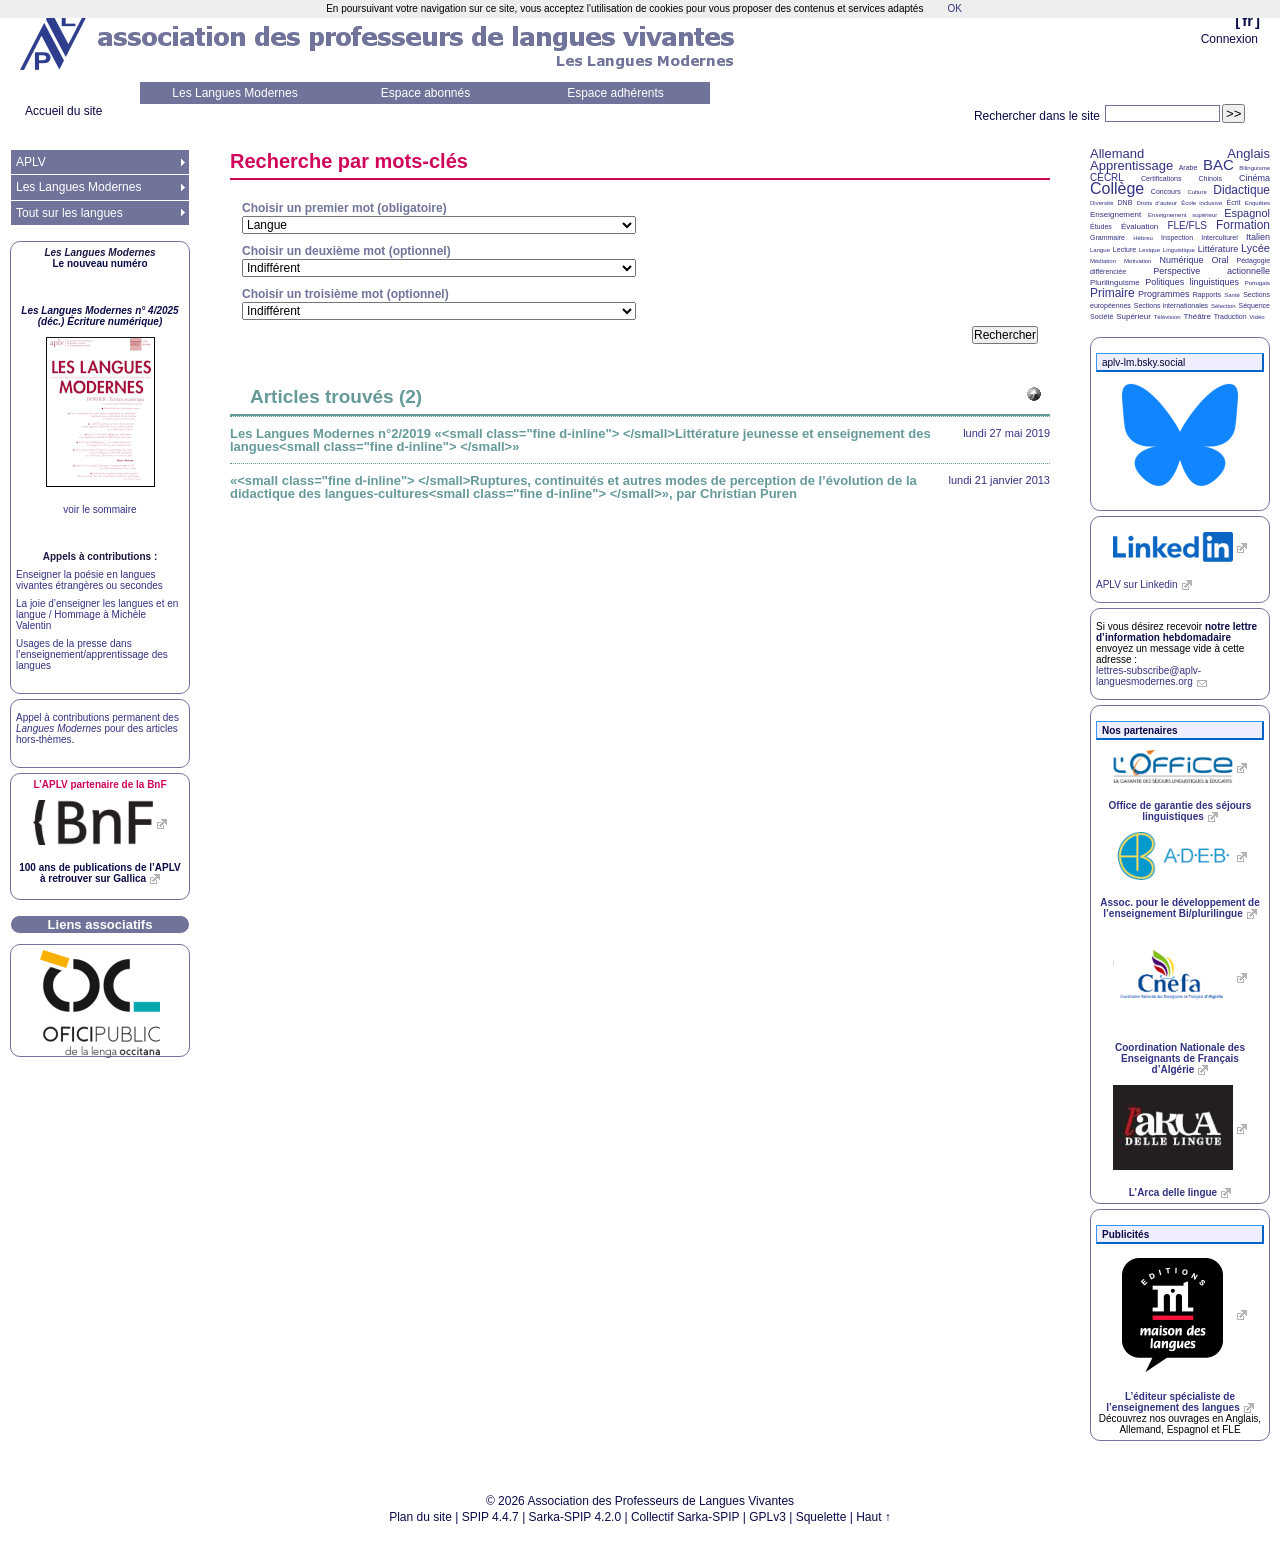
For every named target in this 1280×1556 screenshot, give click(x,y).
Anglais (1248, 153)
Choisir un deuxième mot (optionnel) (346, 251)
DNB (1125, 202)
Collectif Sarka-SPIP (685, 1517)
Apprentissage (1131, 165)
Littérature (1218, 249)
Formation (1243, 225)
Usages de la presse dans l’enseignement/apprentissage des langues (92, 654)
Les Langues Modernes (234, 93)
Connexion (1229, 39)
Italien (1258, 237)
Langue (1100, 250)
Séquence (1254, 305)
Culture (1196, 192)
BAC (1218, 164)
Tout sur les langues (69, 213)
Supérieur (1133, 316)
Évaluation (1139, 226)
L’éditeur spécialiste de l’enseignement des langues (1172, 1402)
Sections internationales (1171, 305)
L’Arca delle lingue (1173, 1192)
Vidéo (1256, 317)
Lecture (1124, 249)
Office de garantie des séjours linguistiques (1180, 811)
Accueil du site (63, 111)
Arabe (1188, 167)
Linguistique (1179, 250)
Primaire (1112, 293)
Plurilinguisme (1115, 282)
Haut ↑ (873, 1517)
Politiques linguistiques (1192, 282)
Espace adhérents (615, 93)
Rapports (1207, 294)
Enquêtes (1257, 203)
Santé (1232, 295)
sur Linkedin (1137, 584)
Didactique (1241, 190)
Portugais (1257, 283)
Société (1101, 316)
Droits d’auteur (1157, 203)
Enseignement (1115, 214)
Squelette (821, 1517)
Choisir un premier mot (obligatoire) (344, 208)
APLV (31, 162)
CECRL (1107, 177)
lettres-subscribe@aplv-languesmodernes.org (1148, 676)
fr (1247, 20)
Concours (1166, 191)
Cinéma (1254, 178)
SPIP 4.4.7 (490, 1517)
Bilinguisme (1254, 168)
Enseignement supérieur (1182, 215)
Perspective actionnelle (1211, 271)
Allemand (1117, 153)
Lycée (1255, 248)
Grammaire (1107, 237)
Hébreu (1143, 238)
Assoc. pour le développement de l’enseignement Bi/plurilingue (1179, 908)
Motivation (1137, 261)
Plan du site (420, 1517)
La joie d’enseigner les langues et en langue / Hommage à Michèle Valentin (97, 614)
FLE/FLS (1186, 225)
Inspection (1177, 237)
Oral (1220, 260)
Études (1101, 226)
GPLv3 (767, 1517)
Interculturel (1219, 237)
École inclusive (1201, 203)
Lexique (1149, 250)
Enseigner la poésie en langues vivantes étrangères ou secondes (89, 580)
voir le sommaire (99, 509)
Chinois (1210, 178)
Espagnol (1247, 213)
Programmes (1164, 294)
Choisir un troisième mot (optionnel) (345, 294)
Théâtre (1197, 316)
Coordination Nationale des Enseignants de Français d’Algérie (1180, 1058)
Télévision (1167, 317)
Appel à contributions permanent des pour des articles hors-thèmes (97, 728)
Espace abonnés (425, 93)
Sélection (1223, 306)
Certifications (1161, 178)
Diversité (1101, 203)
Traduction (1230, 316)
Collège (1117, 188)
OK (954, 8)
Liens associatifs (100, 924)
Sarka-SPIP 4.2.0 (575, 1517)
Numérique (1181, 260)
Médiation (1103, 261)
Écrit (1233, 202)
